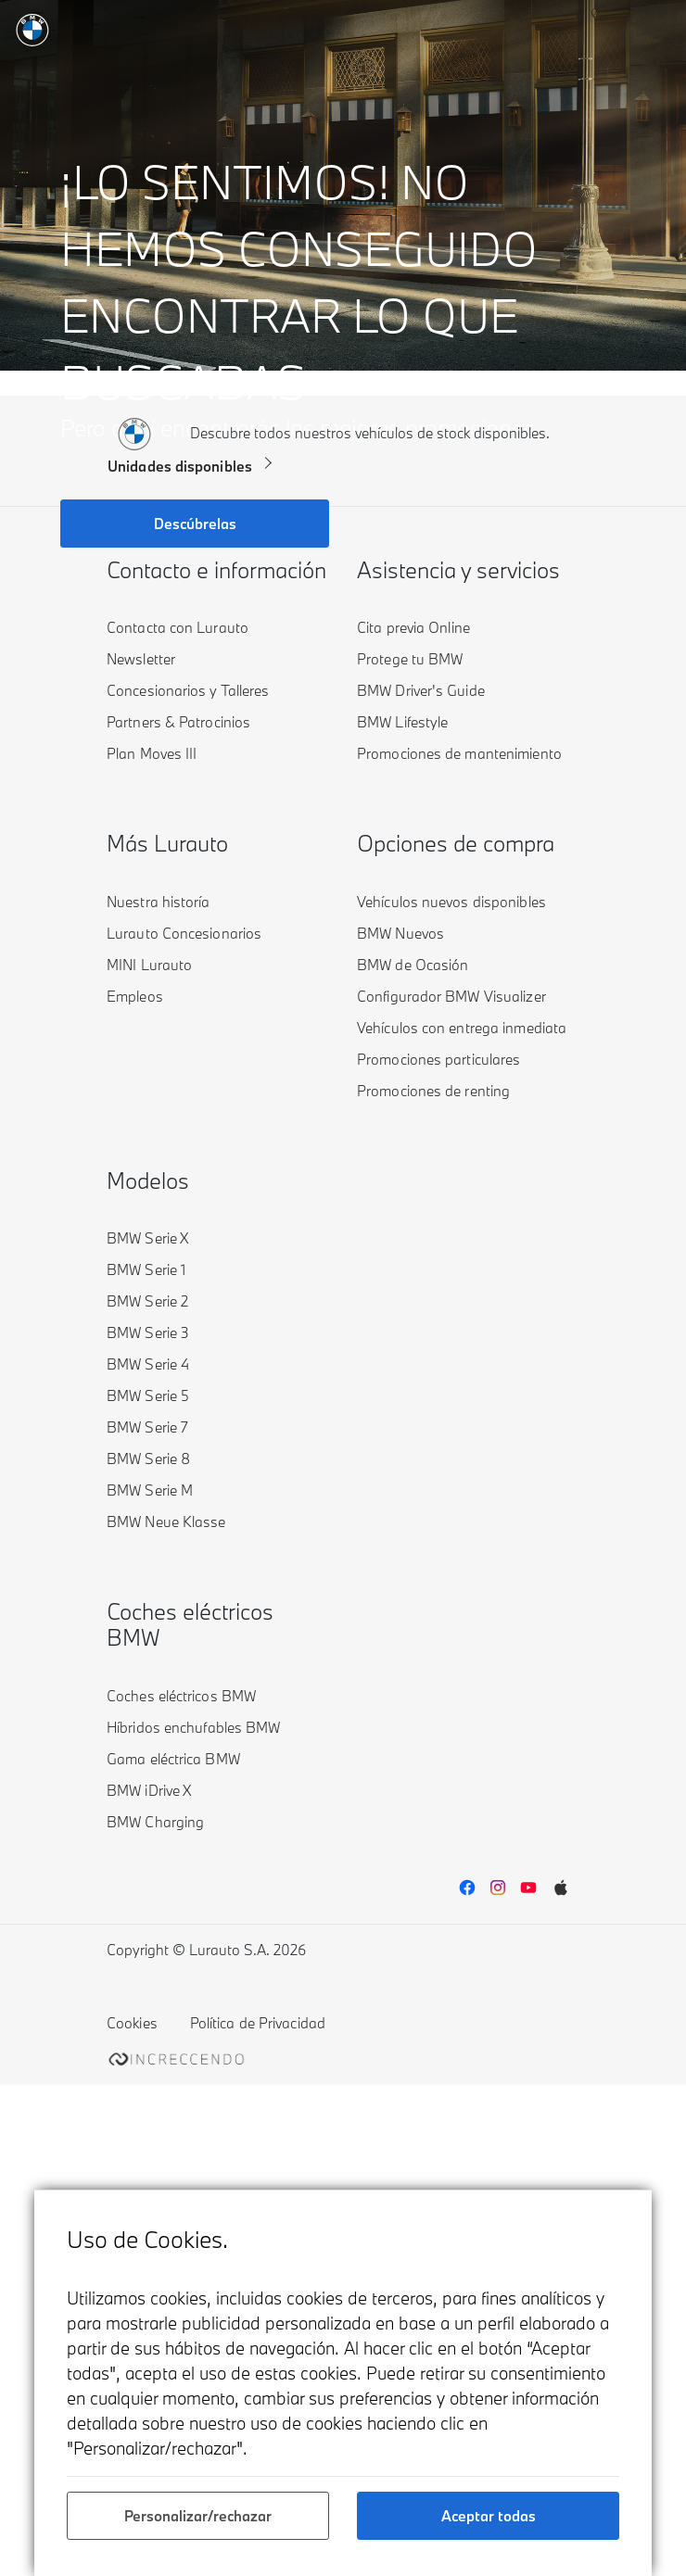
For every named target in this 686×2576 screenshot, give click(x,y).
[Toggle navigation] (651, 27)
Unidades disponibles (180, 466)
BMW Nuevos (400, 933)
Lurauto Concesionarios (184, 933)
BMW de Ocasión (412, 964)
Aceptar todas (488, 2516)
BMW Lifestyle (402, 722)
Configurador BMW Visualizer (451, 996)
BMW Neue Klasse (166, 1521)
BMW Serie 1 (146, 1269)
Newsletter (141, 659)
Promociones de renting (433, 1090)
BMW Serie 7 (147, 1427)
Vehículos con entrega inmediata (461, 1027)
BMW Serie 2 (147, 1301)
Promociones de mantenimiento (459, 753)
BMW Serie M (150, 1490)
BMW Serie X (147, 1238)
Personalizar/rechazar (198, 2516)
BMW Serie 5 (148, 1395)
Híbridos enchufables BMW (193, 1727)
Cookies (132, 2023)
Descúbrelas (195, 523)
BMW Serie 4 (148, 1364)
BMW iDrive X (149, 1790)
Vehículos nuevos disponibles (451, 901)
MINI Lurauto (149, 964)
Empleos (135, 996)
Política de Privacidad (257, 2023)
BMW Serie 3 (148, 1332)
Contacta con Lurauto (177, 627)
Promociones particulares (438, 1059)
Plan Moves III (152, 753)
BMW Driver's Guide (421, 690)
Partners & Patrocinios (178, 722)
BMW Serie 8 (148, 1458)
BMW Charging (155, 1821)
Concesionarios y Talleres (188, 690)
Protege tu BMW (410, 659)
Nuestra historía (158, 901)
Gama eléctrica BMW (173, 1758)
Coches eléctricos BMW (181, 1695)
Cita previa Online (413, 627)
